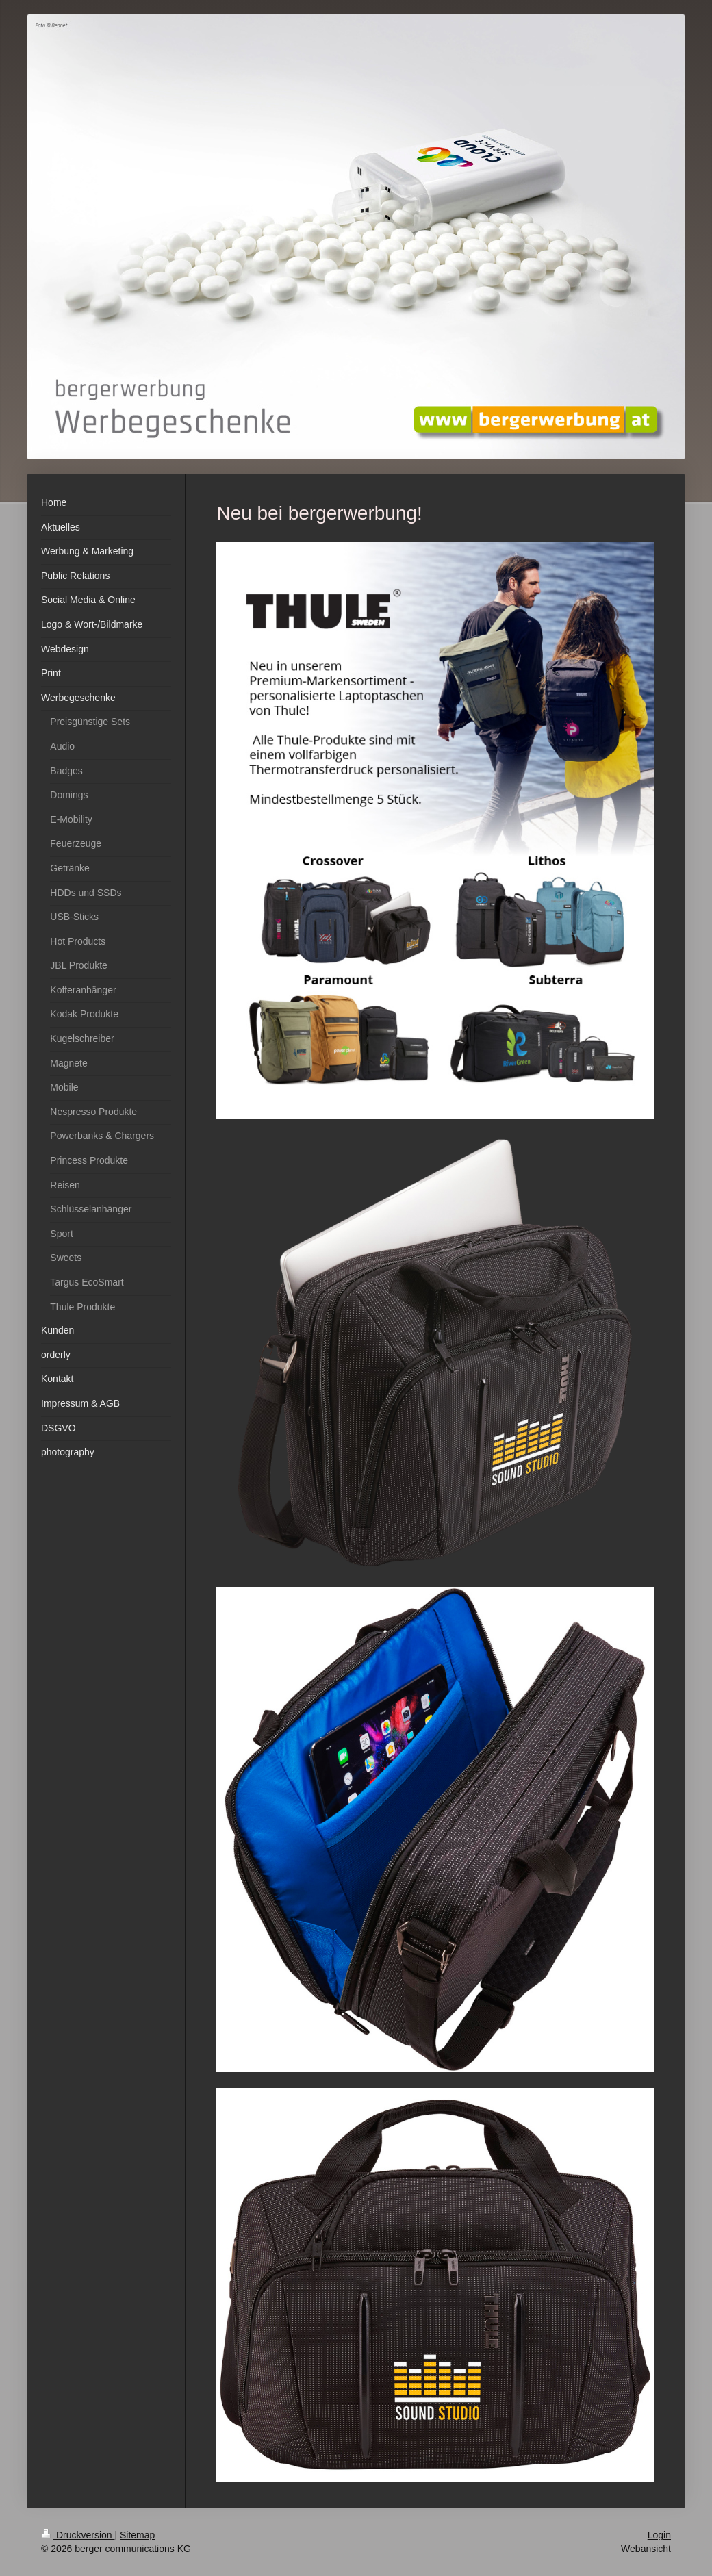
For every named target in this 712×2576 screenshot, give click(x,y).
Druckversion (77, 2534)
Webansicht (646, 2548)
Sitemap (137, 2534)
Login (659, 2534)
